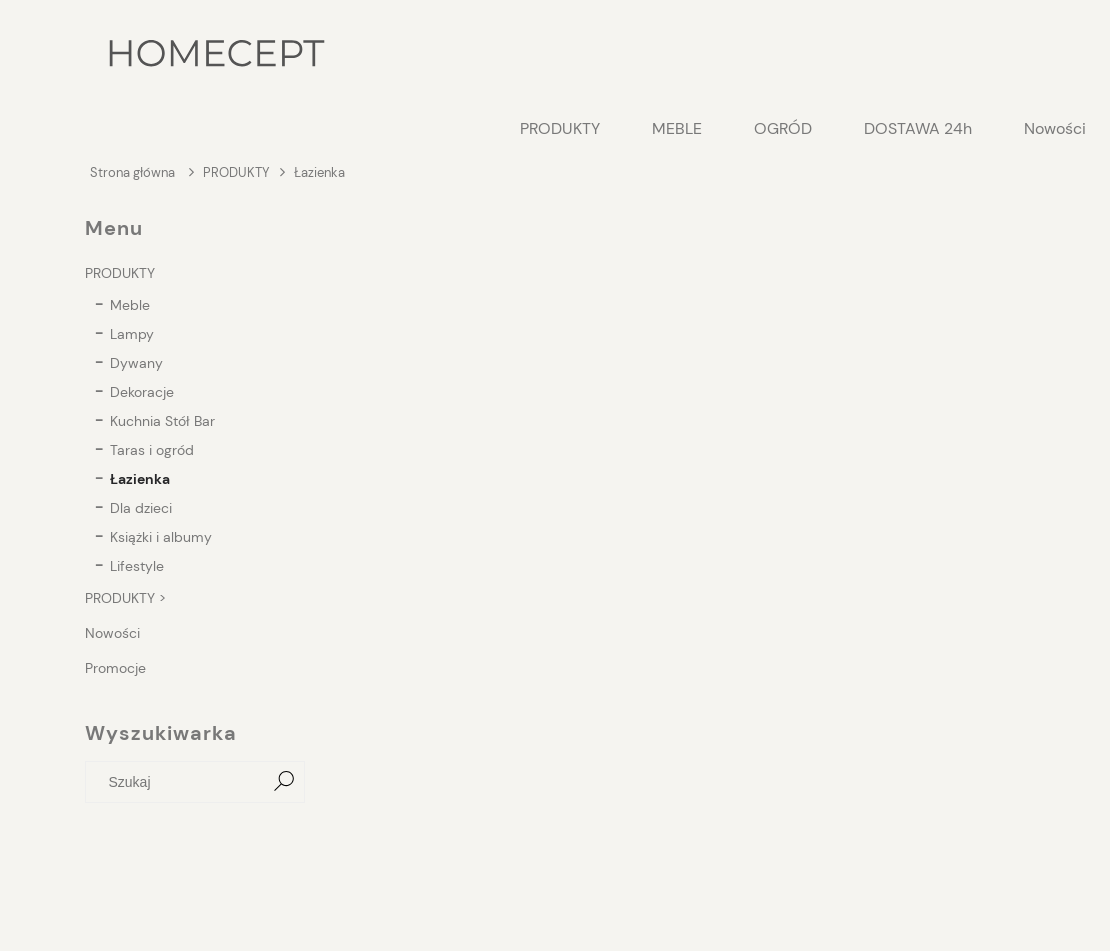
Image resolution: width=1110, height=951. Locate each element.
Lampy (132, 334)
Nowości (112, 633)
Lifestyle (137, 566)
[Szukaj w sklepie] (179, 782)
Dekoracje (142, 392)
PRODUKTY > (125, 598)
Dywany (136, 363)
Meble (130, 305)
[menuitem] (560, 129)
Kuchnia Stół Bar (162, 421)
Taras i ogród (152, 450)
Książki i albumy (161, 537)
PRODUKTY (120, 273)
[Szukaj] (284, 782)
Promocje (115, 668)
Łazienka (140, 479)
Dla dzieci (141, 508)
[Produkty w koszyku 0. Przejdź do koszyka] (1014, 55)
